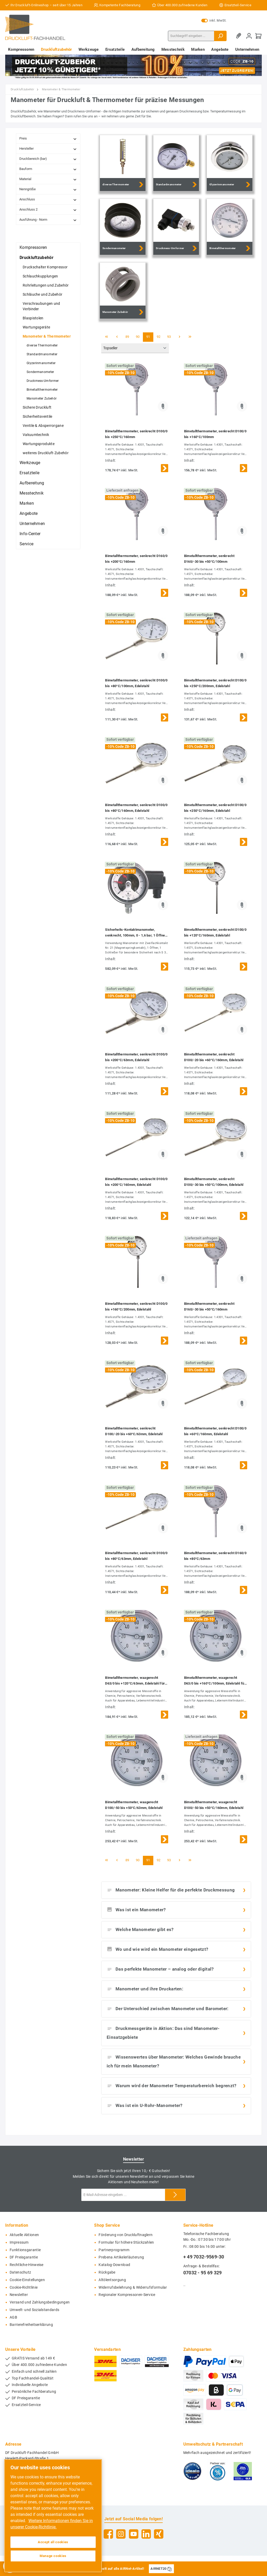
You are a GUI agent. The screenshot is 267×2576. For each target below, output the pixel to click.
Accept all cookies (53, 2542)
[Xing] (159, 2534)
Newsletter (19, 2295)
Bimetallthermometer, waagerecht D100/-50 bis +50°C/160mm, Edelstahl (214, 1805)
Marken (27, 503)
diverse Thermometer (42, 345)
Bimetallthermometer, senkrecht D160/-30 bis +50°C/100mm (209, 559)
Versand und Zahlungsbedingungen (40, 2302)
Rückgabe (107, 2272)
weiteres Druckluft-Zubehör (46, 453)
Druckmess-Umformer (43, 381)
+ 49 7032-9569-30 (203, 2256)
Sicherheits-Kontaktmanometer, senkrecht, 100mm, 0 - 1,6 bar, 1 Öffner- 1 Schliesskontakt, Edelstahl (136, 933)
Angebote (29, 513)
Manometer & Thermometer (47, 336)
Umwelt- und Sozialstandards (34, 2310)
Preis (48, 138)
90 (138, 337)
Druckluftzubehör (36, 257)
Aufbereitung (32, 482)
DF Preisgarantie (24, 2257)
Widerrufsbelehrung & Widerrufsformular (133, 2287)
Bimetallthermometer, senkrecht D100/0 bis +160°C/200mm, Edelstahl (136, 1306)
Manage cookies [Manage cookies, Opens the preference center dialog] (53, 2556)
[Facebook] (108, 2534)
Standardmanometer (42, 354)
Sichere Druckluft (37, 407)
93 (169, 337)
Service (26, 543)
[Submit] (175, 2195)
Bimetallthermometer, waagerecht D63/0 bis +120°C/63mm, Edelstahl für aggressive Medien (135, 1681)
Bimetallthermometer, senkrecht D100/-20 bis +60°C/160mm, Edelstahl (214, 1057)
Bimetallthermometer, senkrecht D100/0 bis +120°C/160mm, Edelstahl (215, 932)
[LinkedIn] (146, 2534)
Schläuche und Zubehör (42, 294)
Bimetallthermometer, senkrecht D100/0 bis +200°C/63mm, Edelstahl (136, 1057)
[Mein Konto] (249, 35)
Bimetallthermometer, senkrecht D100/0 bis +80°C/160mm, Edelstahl (136, 808)
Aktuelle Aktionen (24, 2235)
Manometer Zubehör (42, 398)
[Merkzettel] (239, 35)
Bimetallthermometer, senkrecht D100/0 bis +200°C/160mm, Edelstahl (136, 1182)
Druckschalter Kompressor (45, 267)
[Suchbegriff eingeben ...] (191, 36)
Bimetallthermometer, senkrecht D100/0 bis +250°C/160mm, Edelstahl (215, 808)
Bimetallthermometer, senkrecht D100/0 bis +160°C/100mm (215, 434)
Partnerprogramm (114, 2250)
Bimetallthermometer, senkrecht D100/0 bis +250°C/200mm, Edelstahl (215, 683)
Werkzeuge (30, 462)
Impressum (19, 2242)
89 (127, 337)
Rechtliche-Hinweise (27, 2265)
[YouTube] (133, 2534)
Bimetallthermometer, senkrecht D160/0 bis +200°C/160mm (136, 559)
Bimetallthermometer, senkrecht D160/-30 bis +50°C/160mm (209, 1306)
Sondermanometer (40, 372)
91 (148, 337)
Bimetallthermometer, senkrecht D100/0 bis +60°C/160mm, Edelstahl (215, 1431)
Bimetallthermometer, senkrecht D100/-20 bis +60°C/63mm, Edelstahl (133, 1431)
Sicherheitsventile (37, 416)
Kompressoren (33, 247)
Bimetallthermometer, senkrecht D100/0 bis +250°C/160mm (136, 434)
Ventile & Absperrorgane (43, 425)
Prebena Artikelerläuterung (121, 2257)
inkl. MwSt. (214, 20)
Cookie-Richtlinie (24, 2287)
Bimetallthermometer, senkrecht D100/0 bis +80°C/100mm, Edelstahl (136, 683)
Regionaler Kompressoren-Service (127, 2295)
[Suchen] (220, 36)
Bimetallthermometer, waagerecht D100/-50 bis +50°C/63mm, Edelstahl (133, 1805)
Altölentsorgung (112, 2280)
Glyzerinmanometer (41, 363)
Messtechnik (32, 493)
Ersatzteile (29, 472)
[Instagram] (121, 2534)
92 (159, 337)
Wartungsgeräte (36, 327)
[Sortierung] (135, 348)
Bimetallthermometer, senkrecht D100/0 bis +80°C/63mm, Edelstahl (136, 1556)
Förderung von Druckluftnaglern (126, 2235)
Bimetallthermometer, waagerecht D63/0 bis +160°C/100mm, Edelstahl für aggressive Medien (215, 1681)
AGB (13, 2317)
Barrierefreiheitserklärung (31, 2324)
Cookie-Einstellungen (27, 2280)
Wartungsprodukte (38, 444)
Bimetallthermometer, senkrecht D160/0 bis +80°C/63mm (215, 1556)
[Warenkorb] (258, 35)
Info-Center (30, 533)
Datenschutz (20, 2272)
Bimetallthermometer (42, 389)
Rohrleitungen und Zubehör (46, 285)
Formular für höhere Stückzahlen (126, 2242)
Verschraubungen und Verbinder (41, 306)
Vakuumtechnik (36, 435)
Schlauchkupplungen (40, 276)
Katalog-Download (114, 2265)
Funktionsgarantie (25, 2250)
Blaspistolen (33, 318)
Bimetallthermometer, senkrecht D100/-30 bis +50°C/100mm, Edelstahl (214, 1182)
